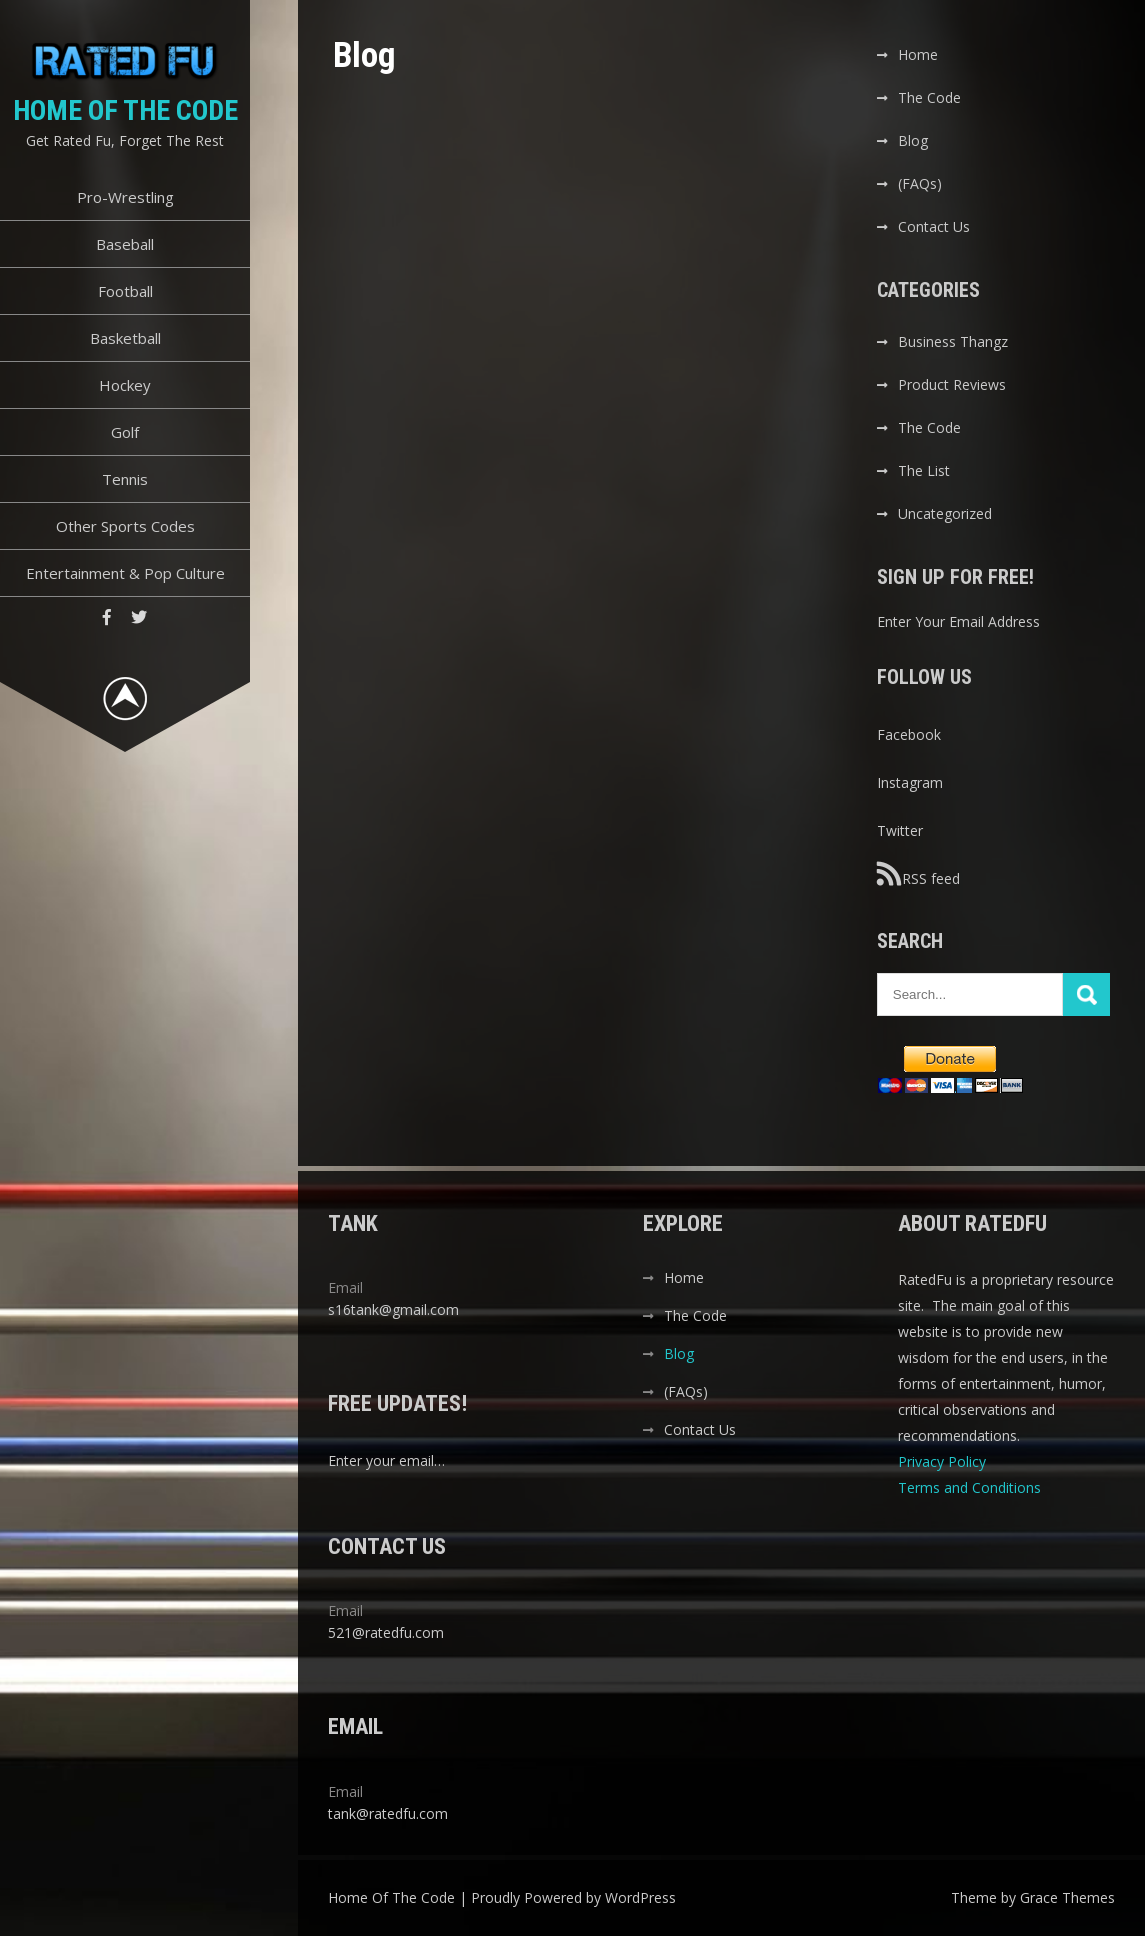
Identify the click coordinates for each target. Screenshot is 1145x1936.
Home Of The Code (125, 110)
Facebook (909, 734)
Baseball (125, 244)
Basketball (125, 338)
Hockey (125, 385)
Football (125, 291)
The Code (929, 97)
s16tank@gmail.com (393, 1309)
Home (918, 54)
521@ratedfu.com (386, 1632)
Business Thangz (953, 341)
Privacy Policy (944, 1461)
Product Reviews (952, 384)
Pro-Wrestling (125, 197)
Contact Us (934, 226)
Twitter (900, 830)
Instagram (910, 782)
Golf (125, 432)
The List (924, 470)
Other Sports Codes (125, 526)
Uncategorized (945, 513)
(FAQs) (920, 183)
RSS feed (918, 874)
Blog (913, 140)
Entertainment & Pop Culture (125, 573)
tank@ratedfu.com (388, 1813)
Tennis (125, 479)
